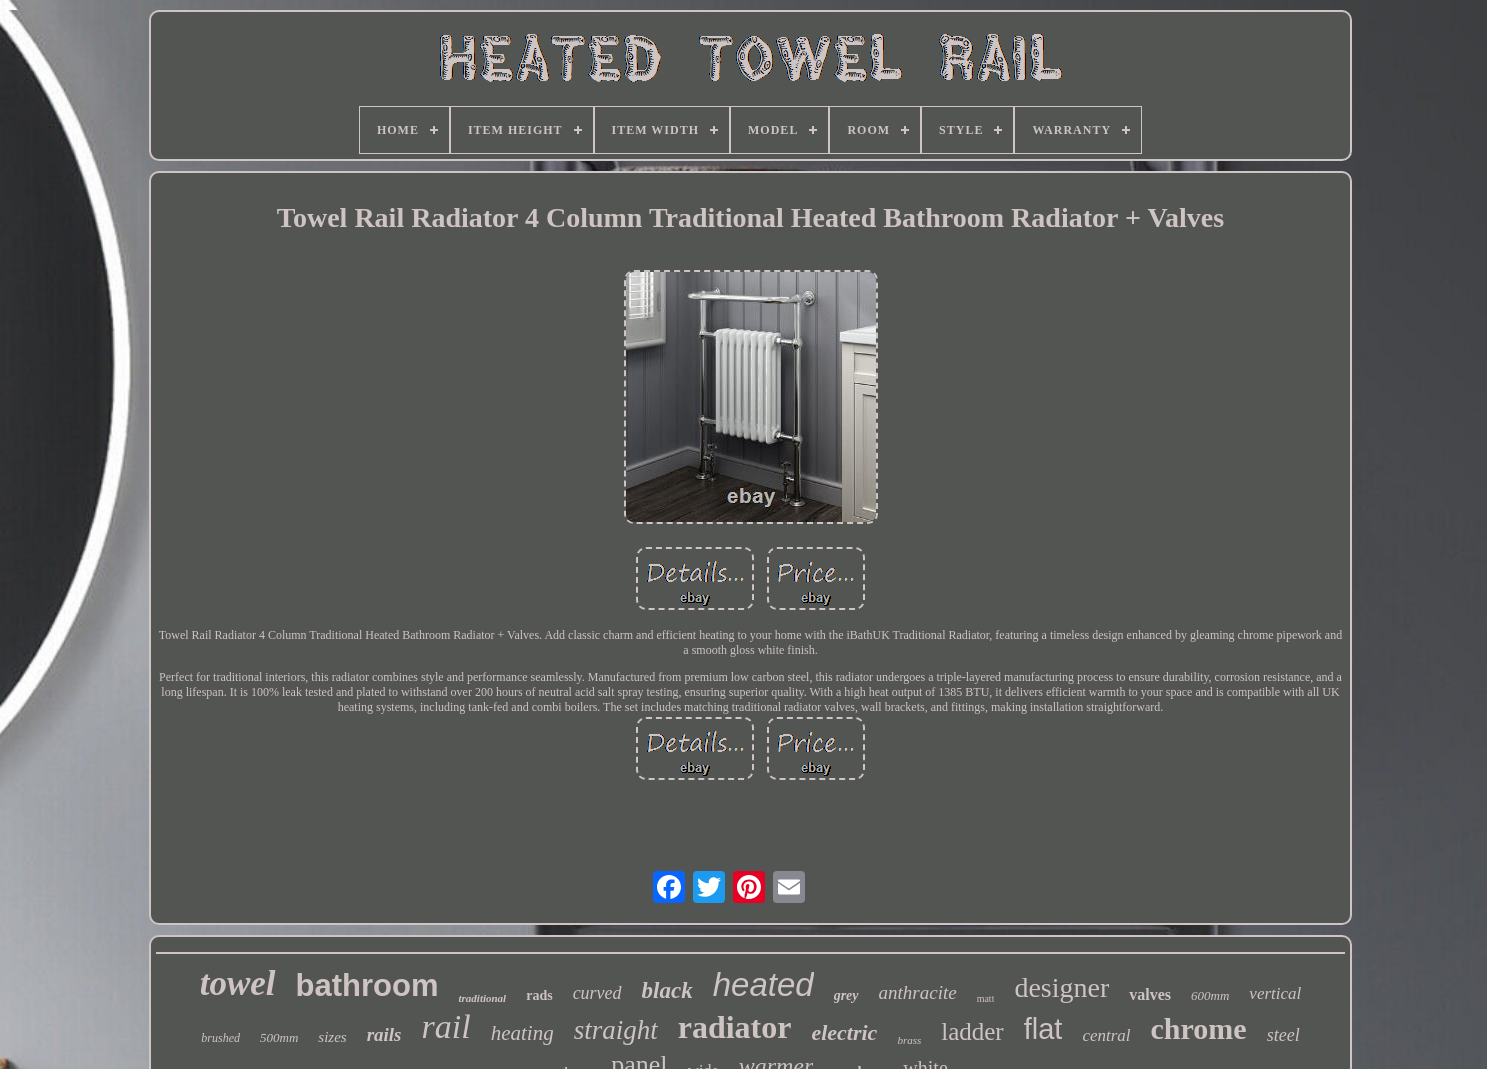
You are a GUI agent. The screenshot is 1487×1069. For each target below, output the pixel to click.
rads (539, 995)
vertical (1275, 993)
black (667, 990)
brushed (220, 1038)
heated (763, 984)
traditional (482, 998)
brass (909, 1040)
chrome (1199, 1028)
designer (1061, 987)
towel (238, 983)
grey (846, 995)
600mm (1210, 995)
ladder (972, 1031)
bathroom (367, 985)
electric (844, 1032)
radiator (735, 1027)
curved (597, 993)
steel (1283, 1035)
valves (1150, 994)
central (1106, 1035)
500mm (279, 1037)
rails (384, 1034)
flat (1043, 1029)
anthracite (918, 992)
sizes (332, 1037)
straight (616, 1030)
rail (446, 1026)
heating (522, 1033)
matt (986, 998)
